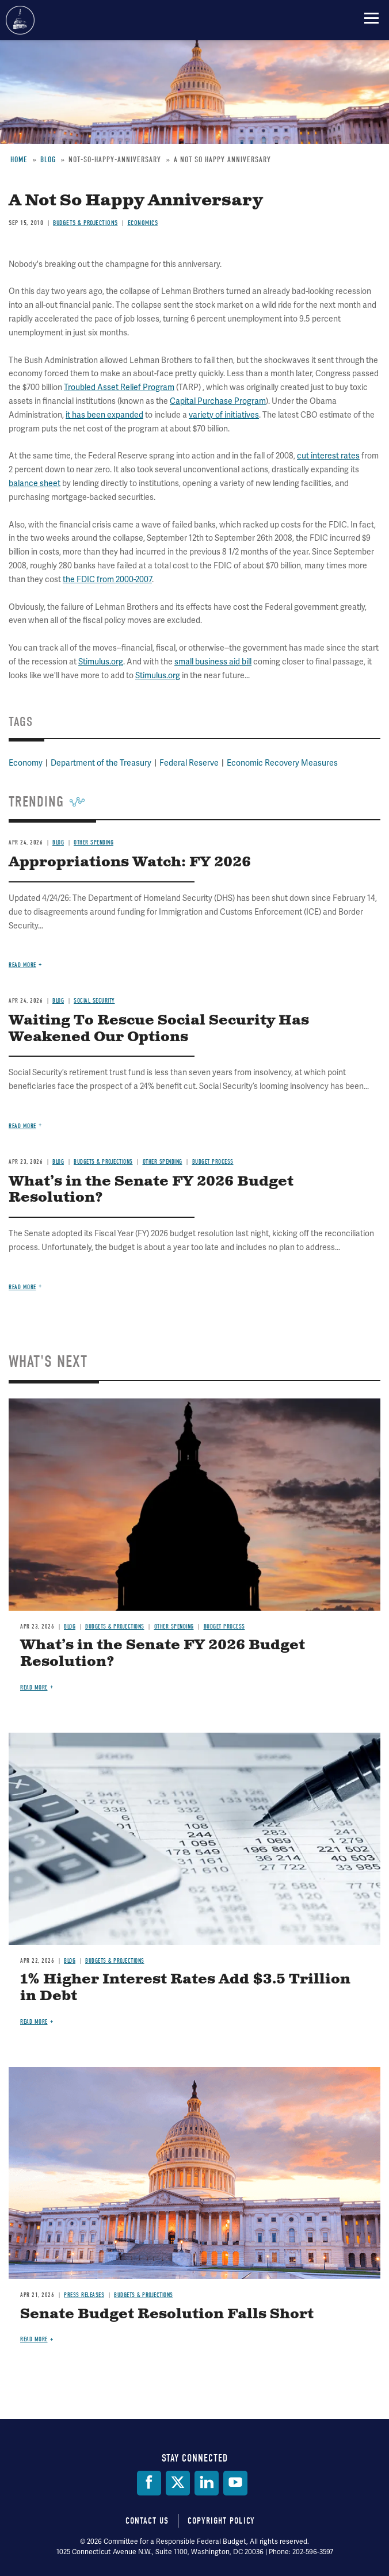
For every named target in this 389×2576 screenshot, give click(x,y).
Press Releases (84, 2295)
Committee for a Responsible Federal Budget (20, 20)
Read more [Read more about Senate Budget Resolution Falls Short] (34, 2339)
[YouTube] (235, 2483)
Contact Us (147, 2521)
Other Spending (174, 1626)
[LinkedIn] (206, 2483)
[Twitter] (178, 2483)
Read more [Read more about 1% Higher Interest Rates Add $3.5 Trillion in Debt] (34, 2021)
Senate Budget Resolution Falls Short (167, 2314)
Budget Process (224, 1626)
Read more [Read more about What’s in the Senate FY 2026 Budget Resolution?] (34, 1687)
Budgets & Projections (114, 1626)
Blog (69, 1626)
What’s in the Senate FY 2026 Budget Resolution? (162, 1653)
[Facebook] (149, 2483)
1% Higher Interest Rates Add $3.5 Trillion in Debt (185, 1987)
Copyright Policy (221, 2521)
